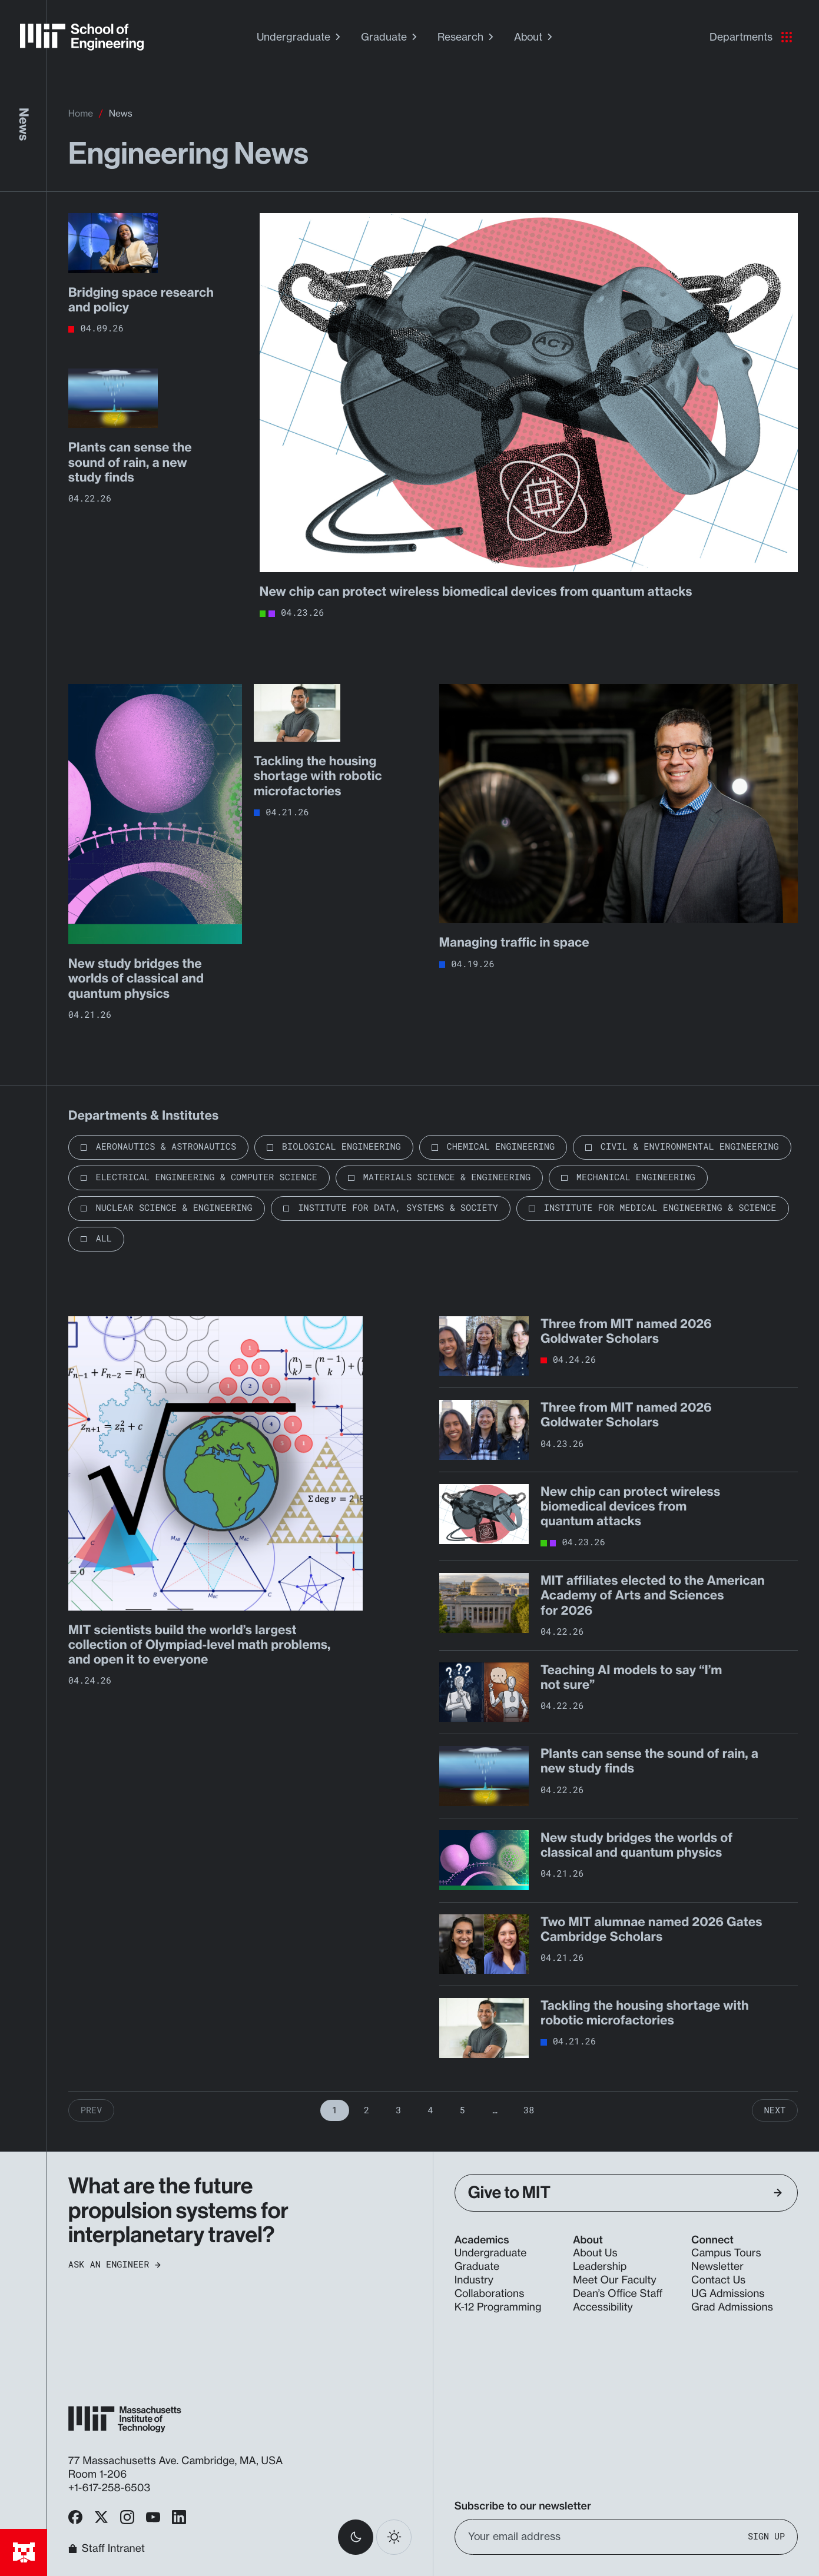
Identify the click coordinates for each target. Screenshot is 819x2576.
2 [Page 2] (366, 2110)
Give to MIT (625, 2192)
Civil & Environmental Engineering (690, 1147)
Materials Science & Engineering (447, 1177)
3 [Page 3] (398, 2110)
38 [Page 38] (528, 2110)
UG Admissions (727, 2294)
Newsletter (717, 2266)
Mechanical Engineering (635, 1177)
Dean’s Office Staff (618, 2294)
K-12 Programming (498, 2307)
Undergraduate (300, 37)
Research (466, 37)
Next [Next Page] (775, 2110)
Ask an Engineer (114, 2264)
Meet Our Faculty (614, 2280)
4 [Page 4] (430, 2110)
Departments (750, 37)
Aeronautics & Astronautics (165, 1147)
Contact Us (718, 2280)
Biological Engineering (341, 1147)
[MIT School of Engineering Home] (82, 37)
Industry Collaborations (490, 2287)
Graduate (390, 37)
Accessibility (603, 2307)
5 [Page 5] (462, 2110)
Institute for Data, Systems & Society (398, 1208)
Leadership (599, 2266)
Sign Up (766, 2536)
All (103, 1238)
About (534, 37)
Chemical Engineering (501, 1147)
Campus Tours (726, 2253)
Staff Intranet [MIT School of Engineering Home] (106, 2548)
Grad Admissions (732, 2307)
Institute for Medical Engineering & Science (660, 1208)
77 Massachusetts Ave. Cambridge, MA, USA (177, 2461)
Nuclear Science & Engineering (173, 1208)
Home (80, 113)
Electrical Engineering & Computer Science (206, 1177)
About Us (595, 2253)
